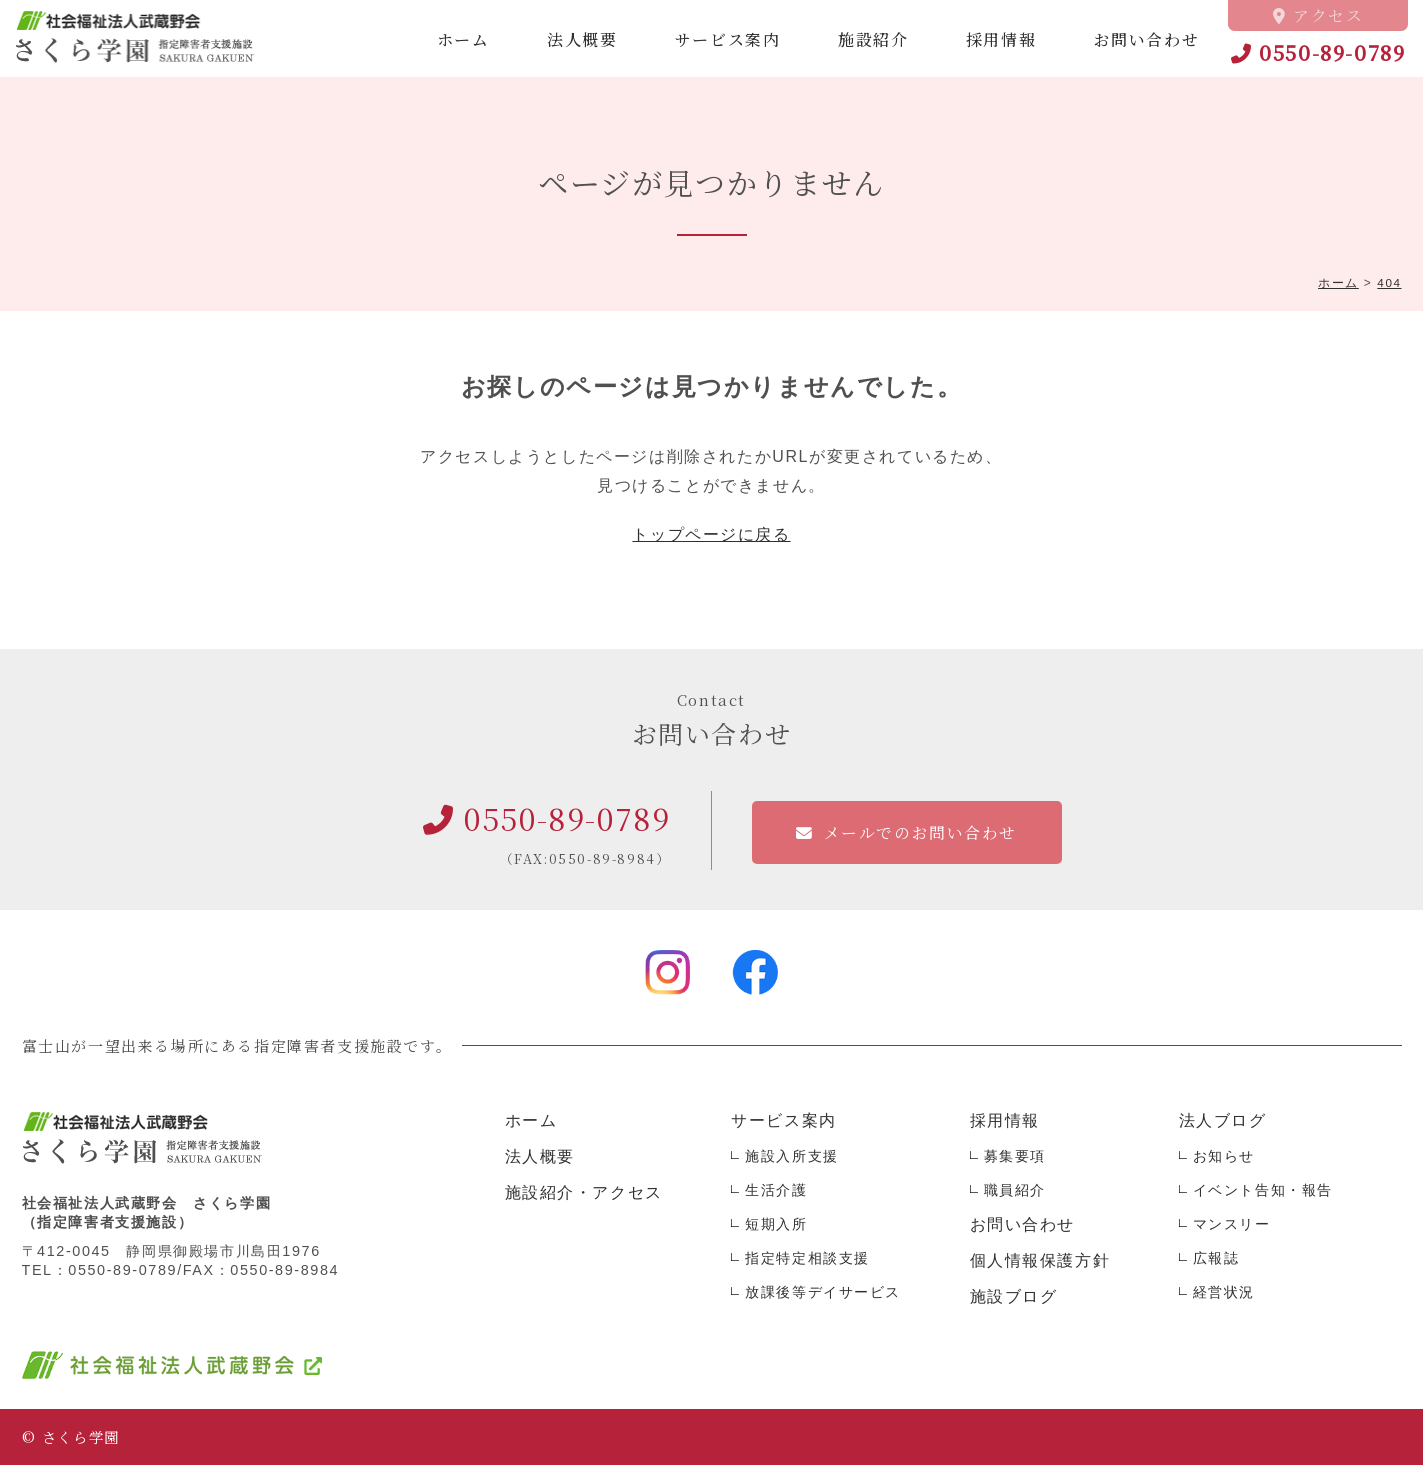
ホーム (463, 39)
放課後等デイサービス (823, 1294)
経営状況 (1224, 1294)
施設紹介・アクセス (584, 1194)
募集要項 (1015, 1158)
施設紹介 (873, 39)
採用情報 (1001, 39)
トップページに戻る (711, 536)
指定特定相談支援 (807, 1260)
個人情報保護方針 (1040, 1262)
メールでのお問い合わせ (921, 834)
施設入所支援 (792, 1158)
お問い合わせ (1147, 39)
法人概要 (582, 39)
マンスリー (1232, 1226)
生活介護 (776, 1192)
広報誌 (1216, 1260)
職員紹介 (1015, 1192)
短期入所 (776, 1226)
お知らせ (1224, 1158)
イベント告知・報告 (1263, 1192)
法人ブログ (1223, 1122)
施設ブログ (1014, 1298)
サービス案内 (728, 39)
